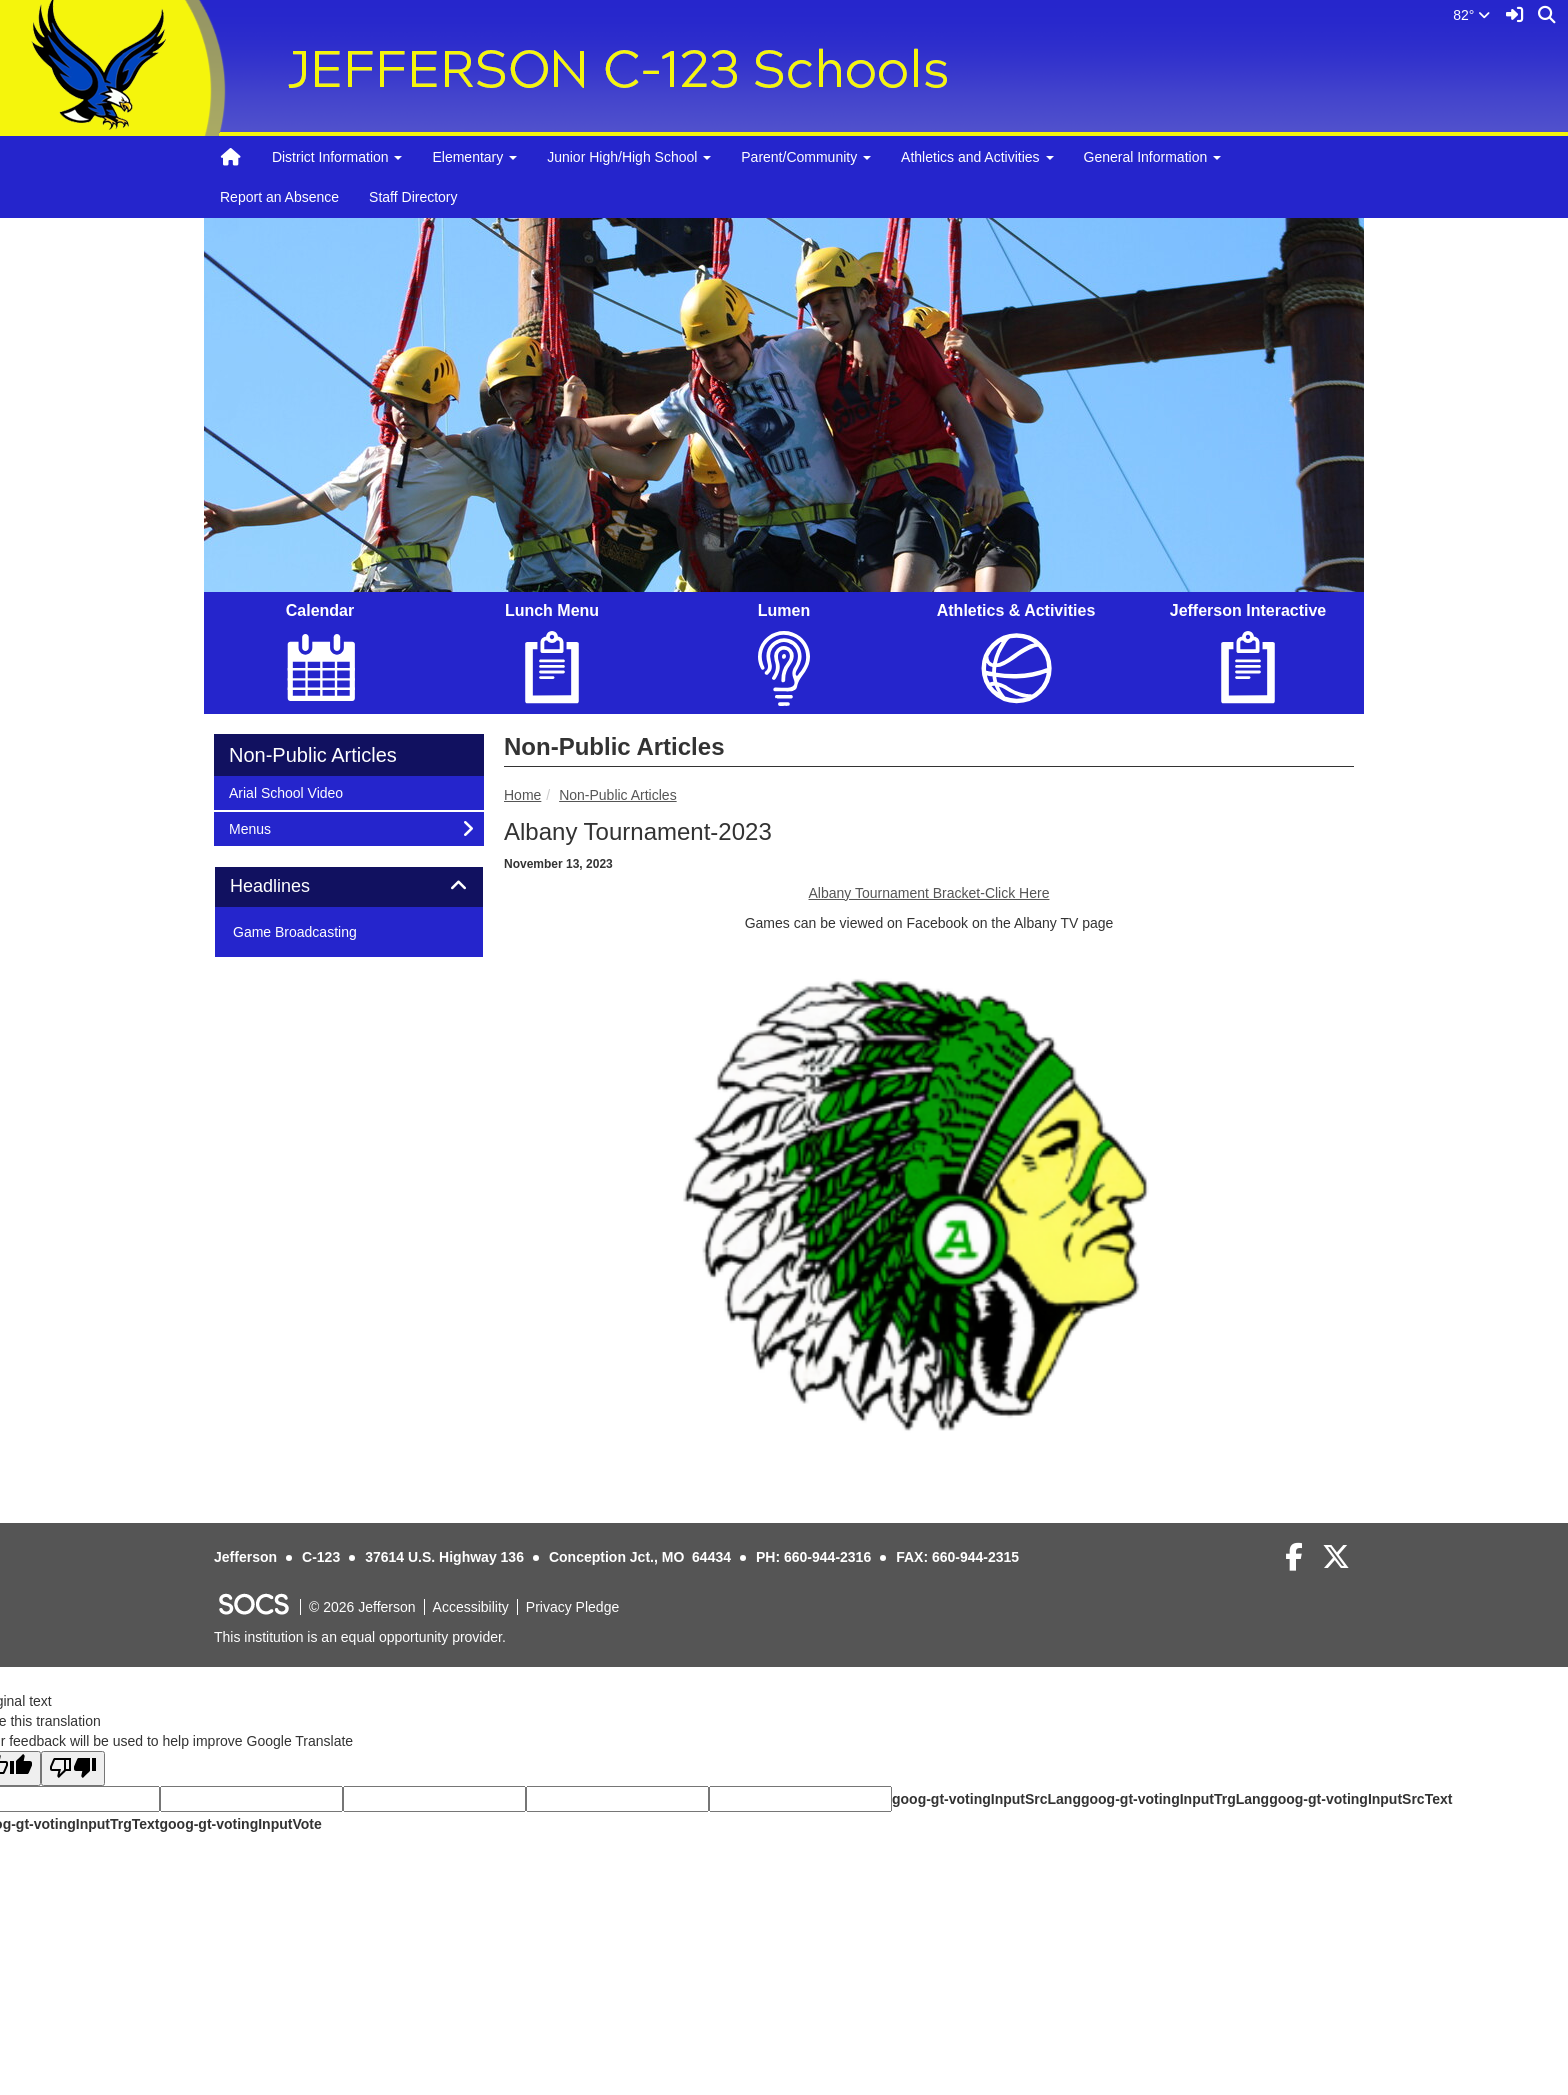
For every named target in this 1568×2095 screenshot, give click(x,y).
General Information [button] (1153, 157)
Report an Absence (279, 197)
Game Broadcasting (295, 932)
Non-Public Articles (618, 795)
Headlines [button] (292, 886)
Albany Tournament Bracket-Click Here (929, 893)
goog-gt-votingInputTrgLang (1175, 1799)
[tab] (349, 887)
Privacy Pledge (572, 1607)
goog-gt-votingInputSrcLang (986, 1799)
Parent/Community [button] (806, 157)
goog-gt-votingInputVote (240, 1824)
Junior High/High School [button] (629, 157)
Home (522, 795)
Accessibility (471, 1607)
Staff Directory (413, 197)
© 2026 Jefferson (362, 1607)
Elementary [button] (474, 157)
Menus (255, 827)
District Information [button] (337, 157)
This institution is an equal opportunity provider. (360, 1637)
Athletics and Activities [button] (977, 157)
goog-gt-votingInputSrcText (1360, 1799)
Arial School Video (285, 791)
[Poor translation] (73, 1768)
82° (1471, 15)
